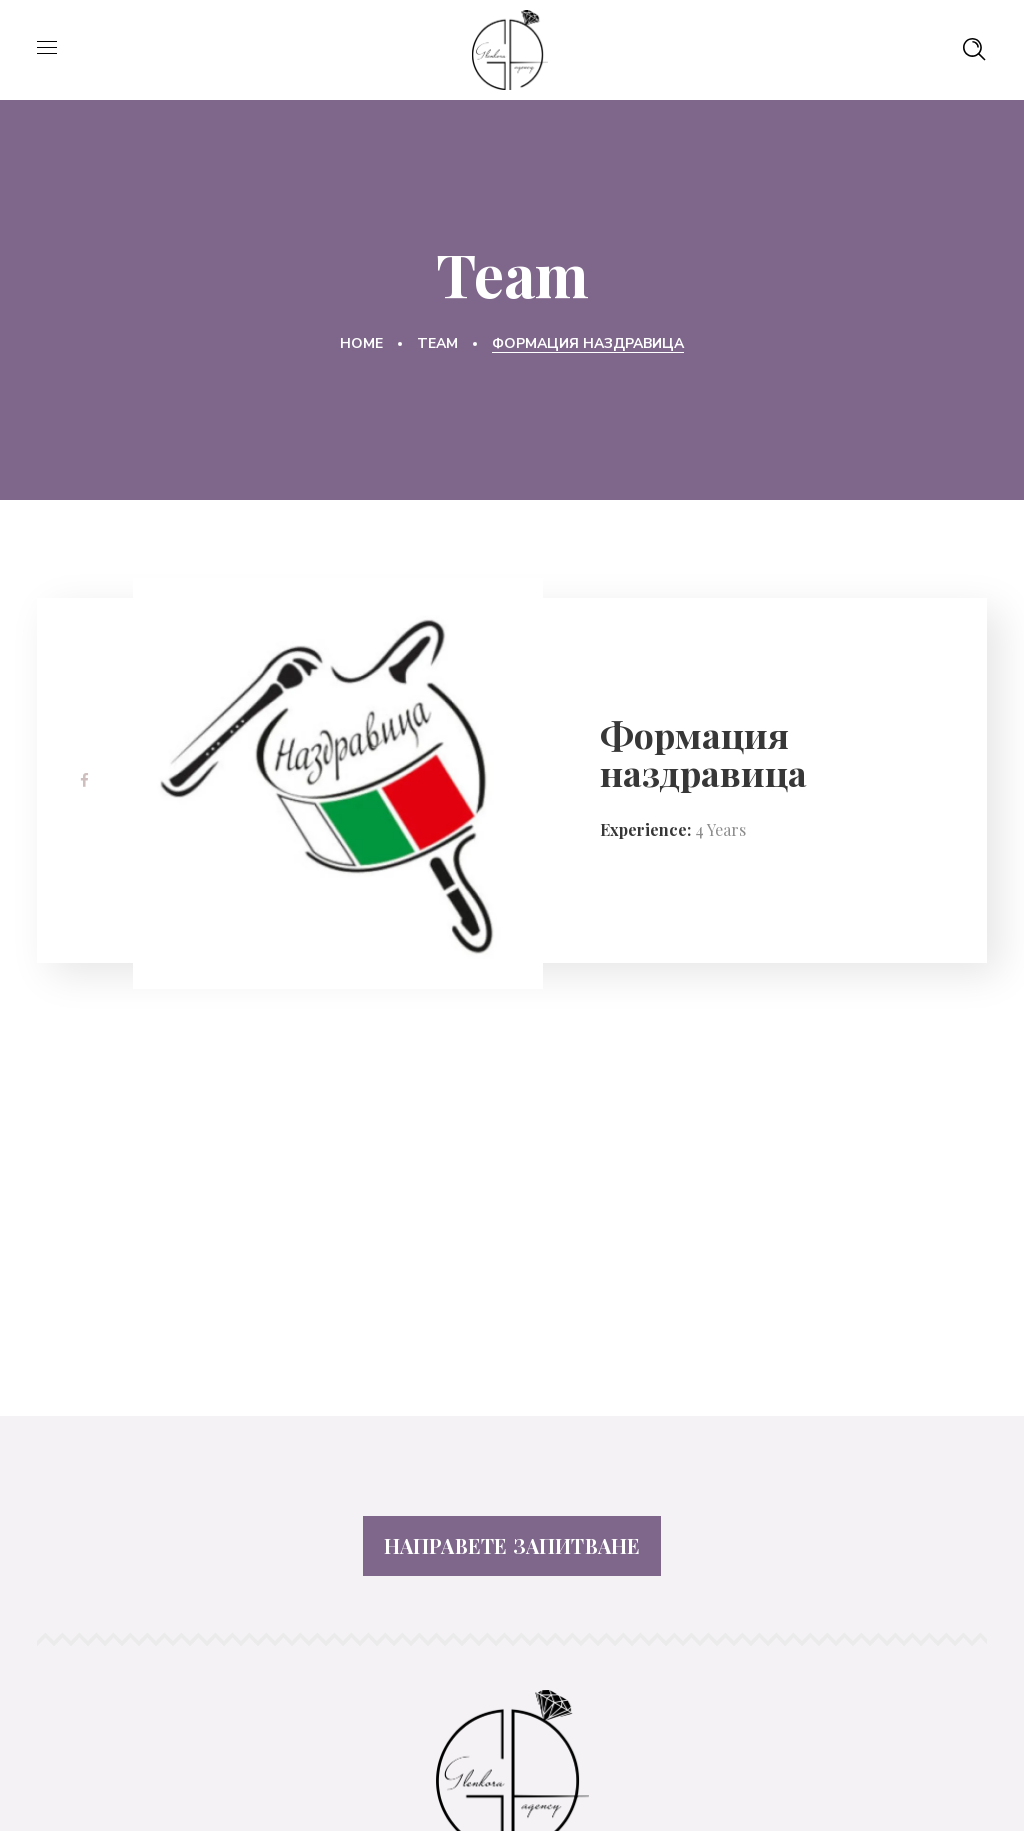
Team (437, 343)
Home (361, 343)
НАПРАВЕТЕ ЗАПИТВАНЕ (512, 1545)
